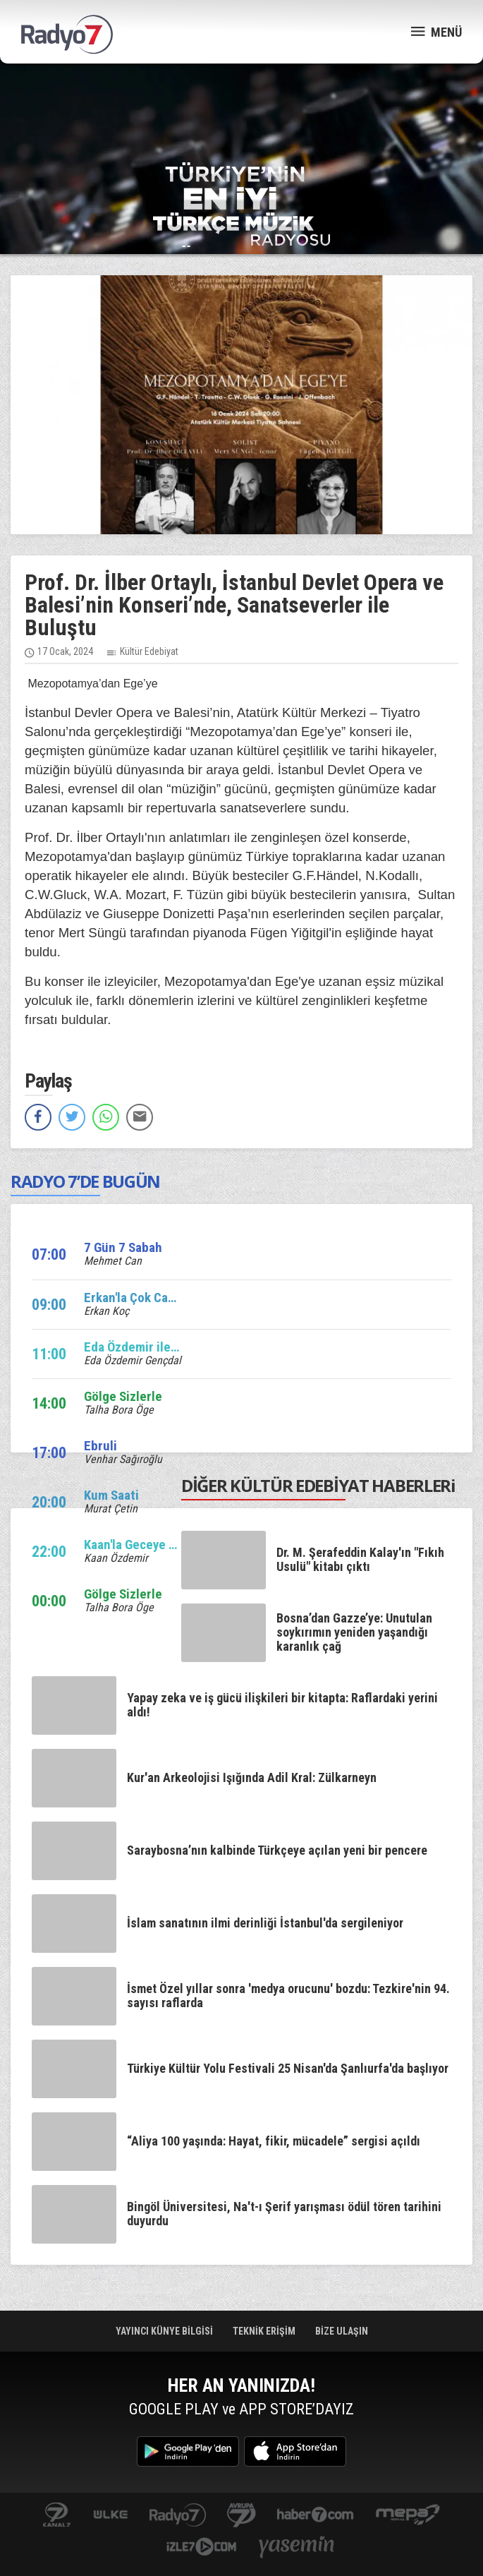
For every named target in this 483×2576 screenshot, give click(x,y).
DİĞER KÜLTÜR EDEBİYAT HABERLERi (318, 1485)
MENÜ (436, 31)
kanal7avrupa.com (241, 2515)
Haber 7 (315, 2515)
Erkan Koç (106, 1311)
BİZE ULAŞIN (341, 2331)
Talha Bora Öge (119, 1409)
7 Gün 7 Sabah (123, 1247)
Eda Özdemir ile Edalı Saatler (164, 1347)
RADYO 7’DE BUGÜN (85, 1181)
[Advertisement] (242, 113)
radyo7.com (177, 2515)
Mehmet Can (113, 1261)
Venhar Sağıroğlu (123, 1459)
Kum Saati (111, 1495)
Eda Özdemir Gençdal (132, 1360)
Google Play (188, 2451)
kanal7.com (57, 2515)
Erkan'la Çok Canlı (133, 1297)
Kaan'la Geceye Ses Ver (148, 1544)
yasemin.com (297, 2548)
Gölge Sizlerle (123, 1396)
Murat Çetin (110, 1508)
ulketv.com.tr (110, 2515)
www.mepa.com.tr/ (407, 2515)
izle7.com (201, 2548)
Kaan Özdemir (116, 1558)
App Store (295, 2451)
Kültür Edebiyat (149, 651)
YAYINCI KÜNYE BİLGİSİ (165, 2331)
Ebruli (100, 1446)
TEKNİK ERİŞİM (265, 2331)
